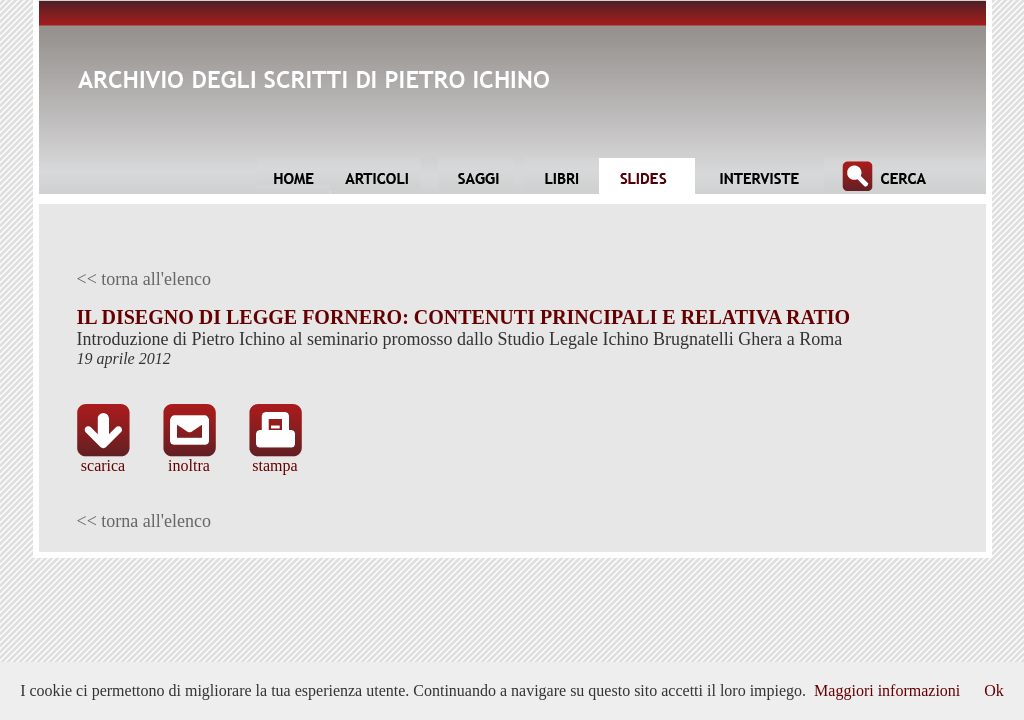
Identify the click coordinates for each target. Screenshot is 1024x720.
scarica (103, 458)
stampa (275, 458)
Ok (994, 690)
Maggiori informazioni (887, 690)
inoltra (189, 458)
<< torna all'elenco (144, 279)
